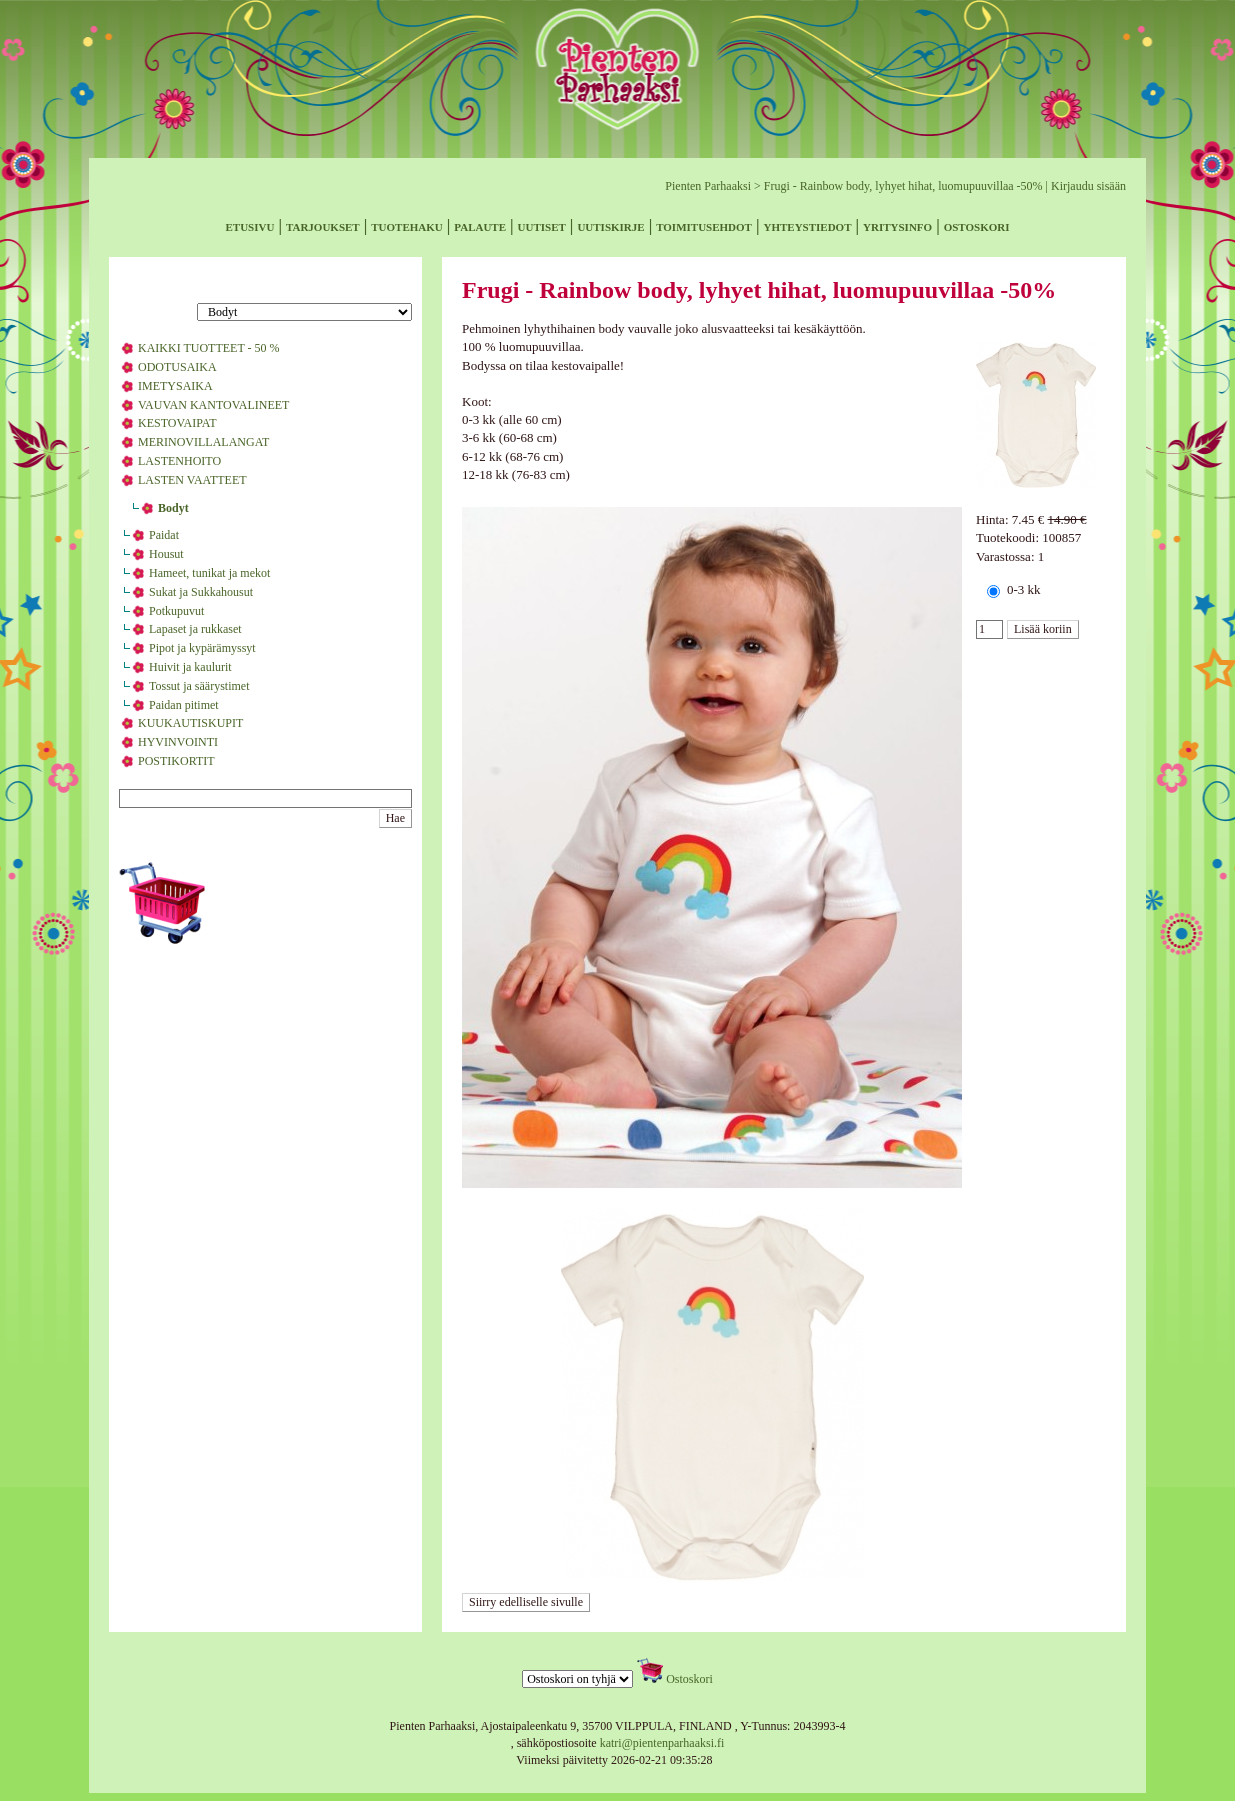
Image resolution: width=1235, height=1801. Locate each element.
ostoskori (977, 225)
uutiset (542, 225)
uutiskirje (610, 225)
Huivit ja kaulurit (190, 667)
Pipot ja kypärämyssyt (202, 648)
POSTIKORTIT (176, 761)
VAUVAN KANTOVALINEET (213, 405)
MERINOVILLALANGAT (203, 442)
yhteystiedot (807, 225)
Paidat (164, 535)
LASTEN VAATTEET (192, 480)
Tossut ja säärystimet (199, 686)
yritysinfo (897, 225)
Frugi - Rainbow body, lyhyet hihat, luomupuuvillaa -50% (903, 186)
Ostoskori (689, 1679)
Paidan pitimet (184, 705)
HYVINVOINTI (178, 742)
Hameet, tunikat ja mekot (209, 573)
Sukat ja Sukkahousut (201, 592)
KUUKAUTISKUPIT (190, 723)
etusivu (250, 225)
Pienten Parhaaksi (708, 186)
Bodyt (173, 508)
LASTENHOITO (179, 461)
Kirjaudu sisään (1088, 186)
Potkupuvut (176, 611)
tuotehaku (407, 225)
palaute (480, 225)
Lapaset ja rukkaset (195, 629)
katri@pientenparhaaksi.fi (662, 1743)
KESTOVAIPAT (177, 423)
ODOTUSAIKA (177, 367)
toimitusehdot (704, 225)
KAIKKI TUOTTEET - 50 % (209, 348)
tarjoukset (323, 225)
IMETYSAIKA (175, 386)
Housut (166, 554)
